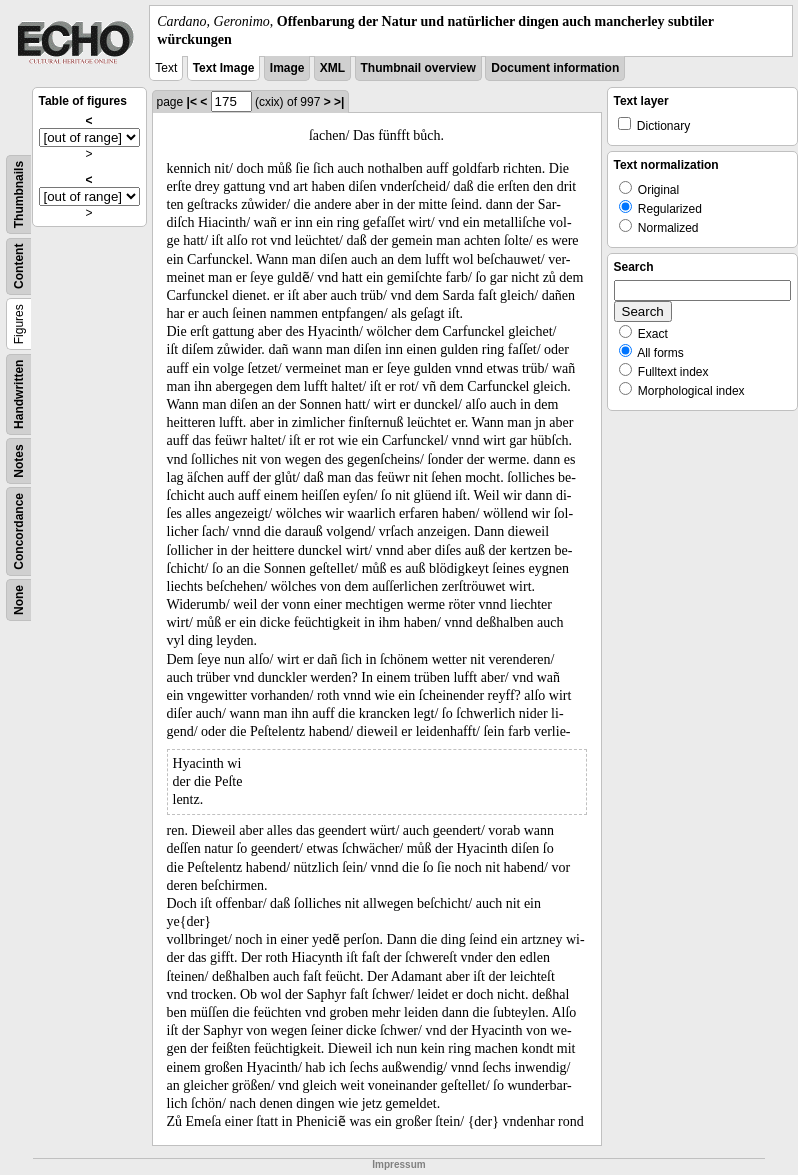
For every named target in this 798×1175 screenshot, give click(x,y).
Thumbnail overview (418, 68)
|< (192, 102)
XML (332, 68)
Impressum (398, 1164)
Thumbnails (19, 194)
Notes (19, 461)
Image (287, 68)
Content (19, 266)
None (19, 600)
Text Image (224, 68)
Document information (555, 68)
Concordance (19, 531)
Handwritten (19, 394)
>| (339, 102)
